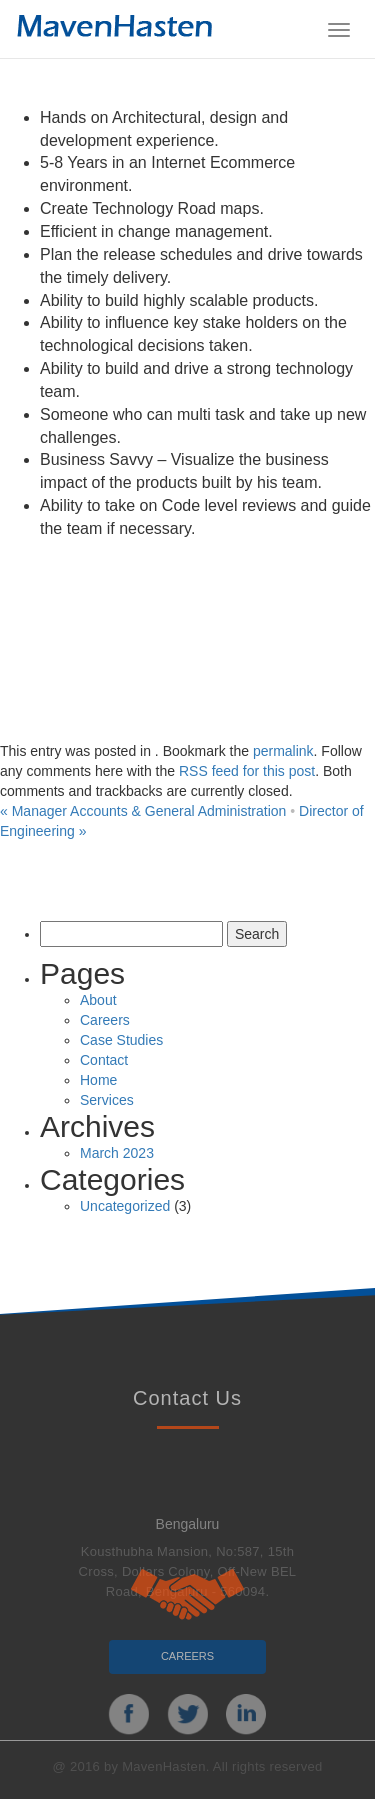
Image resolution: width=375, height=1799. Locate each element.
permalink (283, 751)
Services (107, 1100)
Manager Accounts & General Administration (143, 811)
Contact (104, 1060)
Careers (105, 1020)
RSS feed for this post (247, 771)
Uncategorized (125, 1206)
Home (98, 1080)
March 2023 (117, 1153)
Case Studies (121, 1040)
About (98, 1000)
